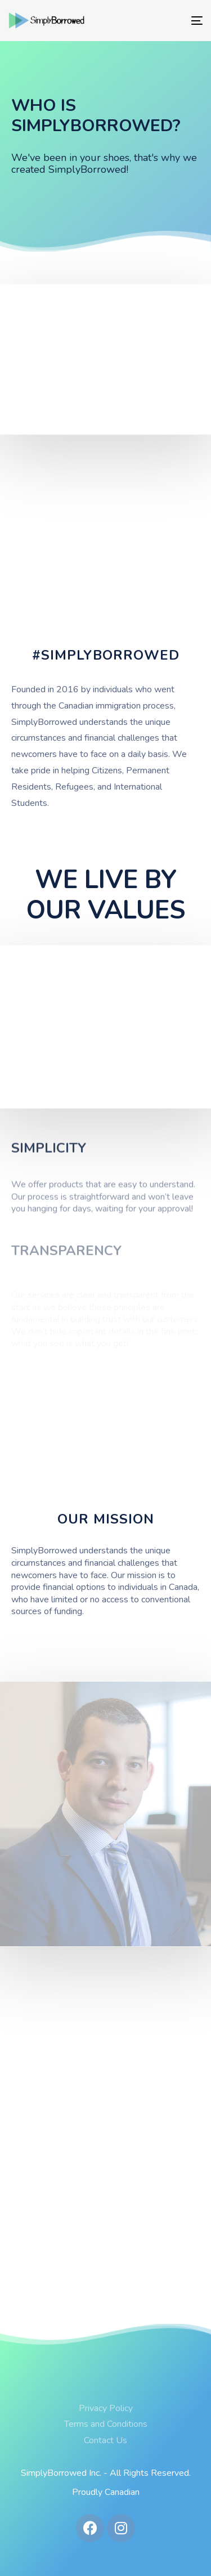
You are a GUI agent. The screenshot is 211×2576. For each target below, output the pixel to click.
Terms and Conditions (105, 2424)
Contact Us (105, 2440)
